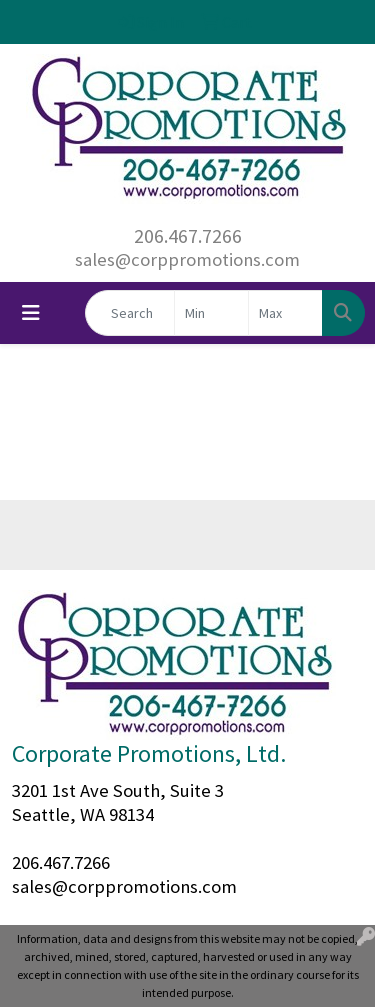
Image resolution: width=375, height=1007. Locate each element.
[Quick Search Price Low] (211, 313)
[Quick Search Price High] (285, 313)
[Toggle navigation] (31, 313)
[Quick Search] (130, 313)
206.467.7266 (188, 235)
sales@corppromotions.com (187, 259)
